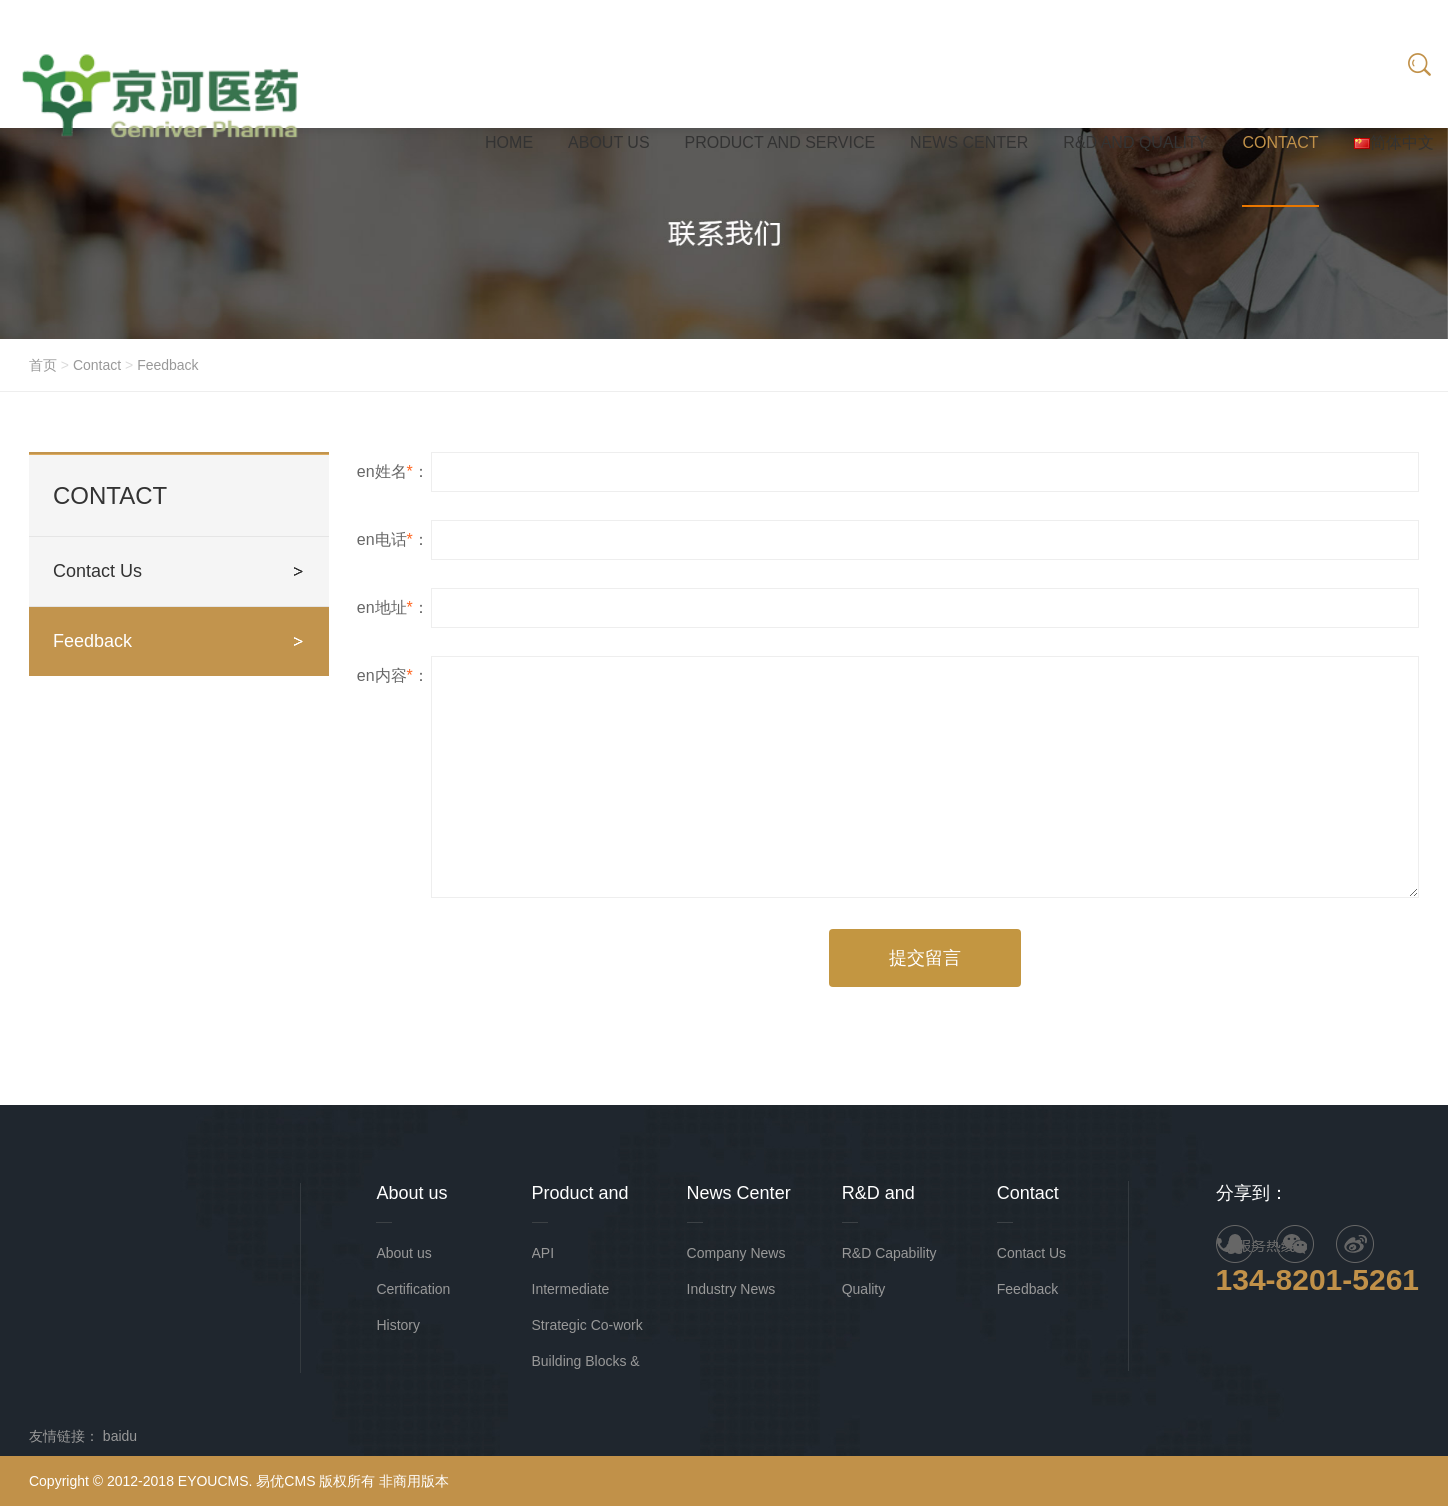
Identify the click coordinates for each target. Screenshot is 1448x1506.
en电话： (393, 542)
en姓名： (393, 474)
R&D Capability (889, 1253)
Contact (97, 365)
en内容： (393, 678)
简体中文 (1394, 142)
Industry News (731, 1289)
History (398, 1325)
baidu (120, 1436)
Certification (413, 1289)
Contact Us (97, 571)
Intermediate (571, 1289)
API (543, 1253)
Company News (736, 1253)
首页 (43, 365)
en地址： (393, 610)
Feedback (167, 365)
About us (403, 1253)
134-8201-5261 (1318, 1279)
